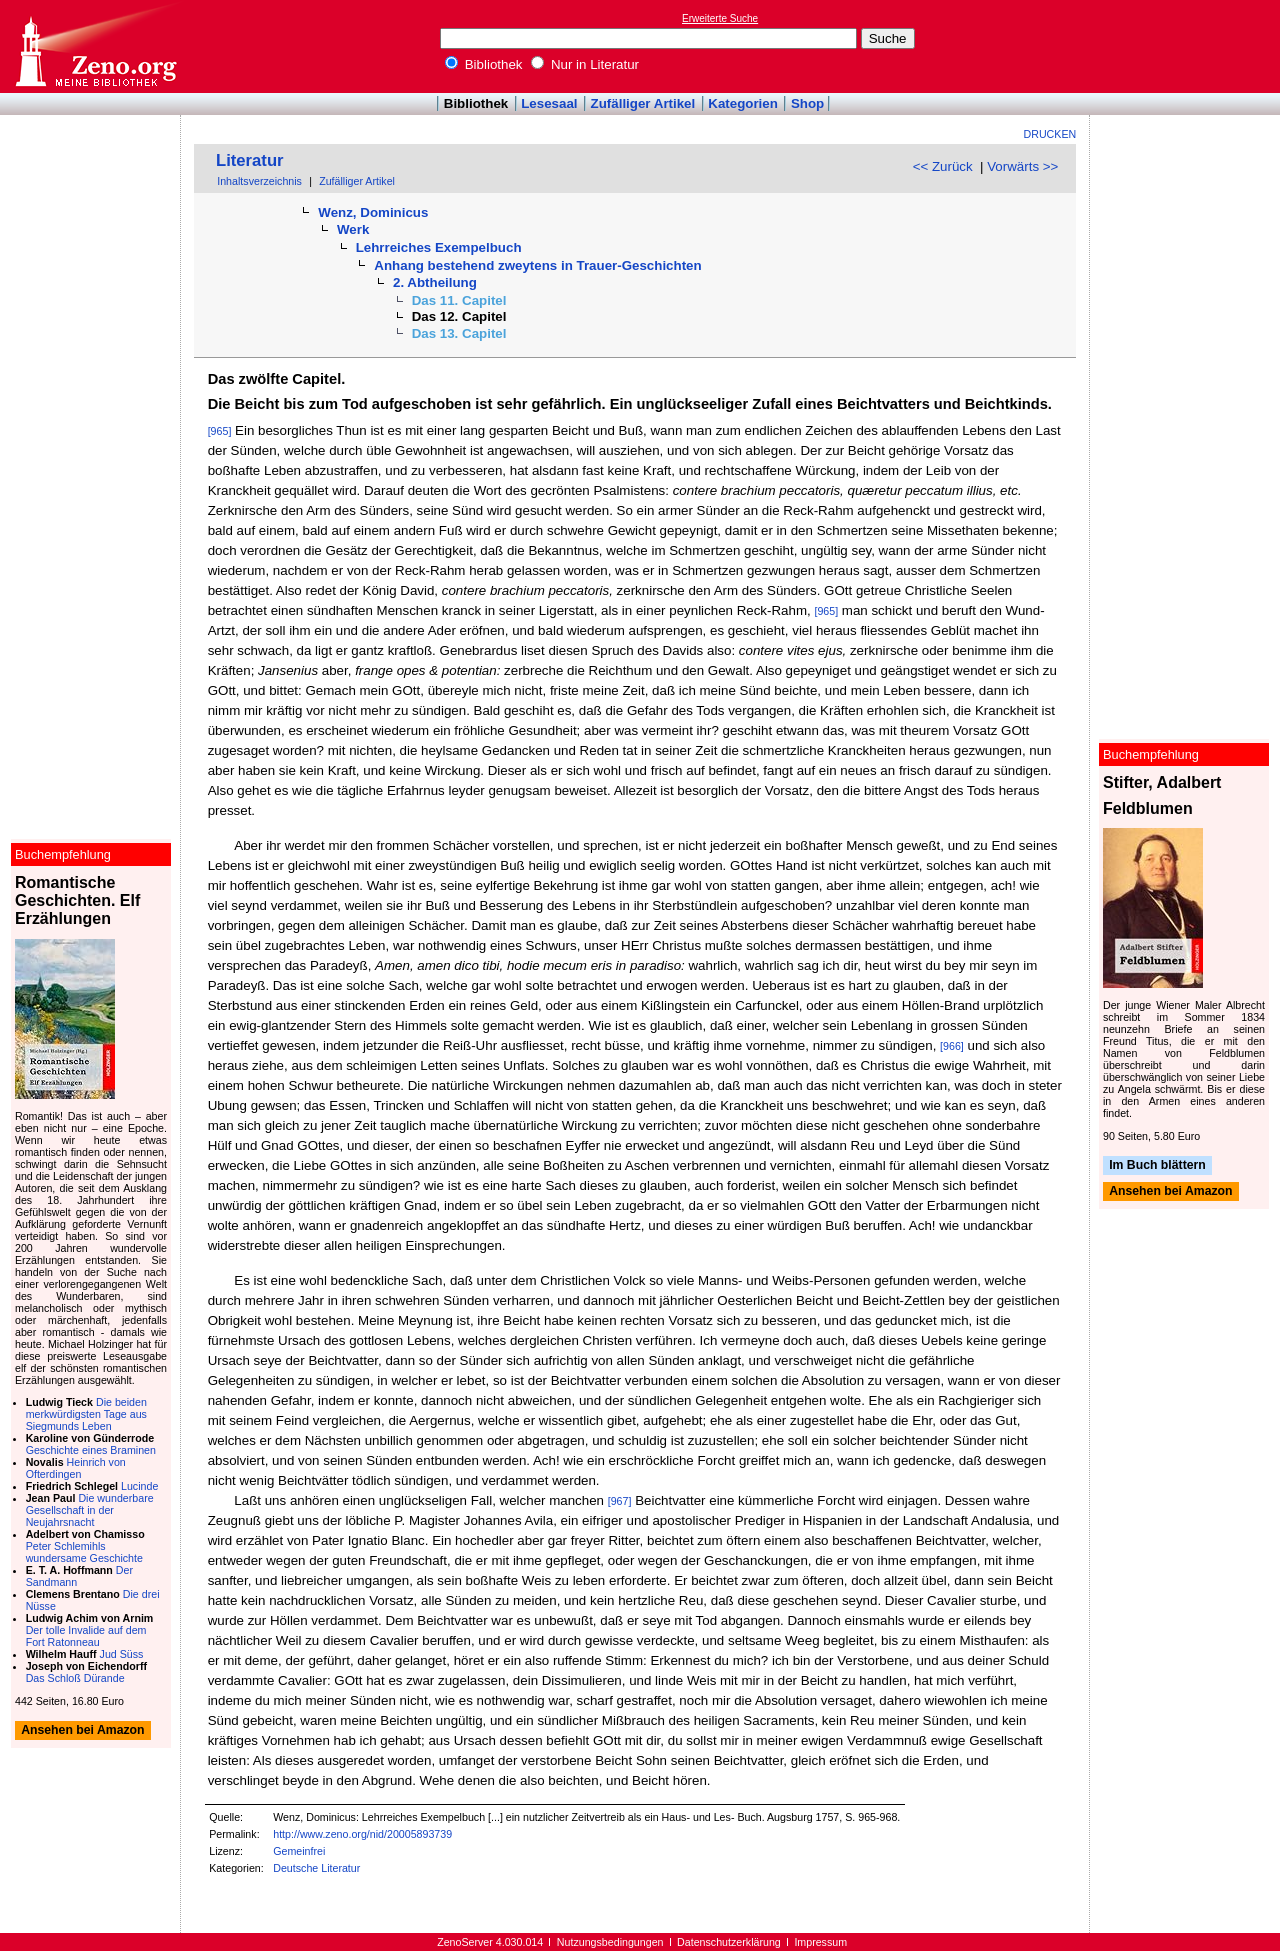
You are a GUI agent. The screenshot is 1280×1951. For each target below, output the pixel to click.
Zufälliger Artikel (643, 103)
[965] (220, 431)
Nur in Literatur (585, 64)
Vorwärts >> (1022, 166)
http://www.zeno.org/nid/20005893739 (362, 1834)
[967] (620, 1501)
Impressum (820, 1942)
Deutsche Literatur (316, 1868)
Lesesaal (549, 103)
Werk (353, 229)
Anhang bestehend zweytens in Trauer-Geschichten (537, 265)
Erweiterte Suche (720, 18)
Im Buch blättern (1157, 1165)
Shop (807, 103)
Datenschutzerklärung (729, 1942)
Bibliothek (484, 64)
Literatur (250, 160)
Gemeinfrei (299, 1851)
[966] (952, 1046)
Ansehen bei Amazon (1170, 1192)
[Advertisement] (1188, 46)
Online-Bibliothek (95, 46)
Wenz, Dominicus (373, 212)
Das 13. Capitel (459, 333)
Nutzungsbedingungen (610, 1942)
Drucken (1050, 134)
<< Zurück (943, 166)
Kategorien (743, 103)
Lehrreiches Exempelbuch (439, 247)
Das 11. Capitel (459, 300)
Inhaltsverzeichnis (259, 181)
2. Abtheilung (435, 282)
